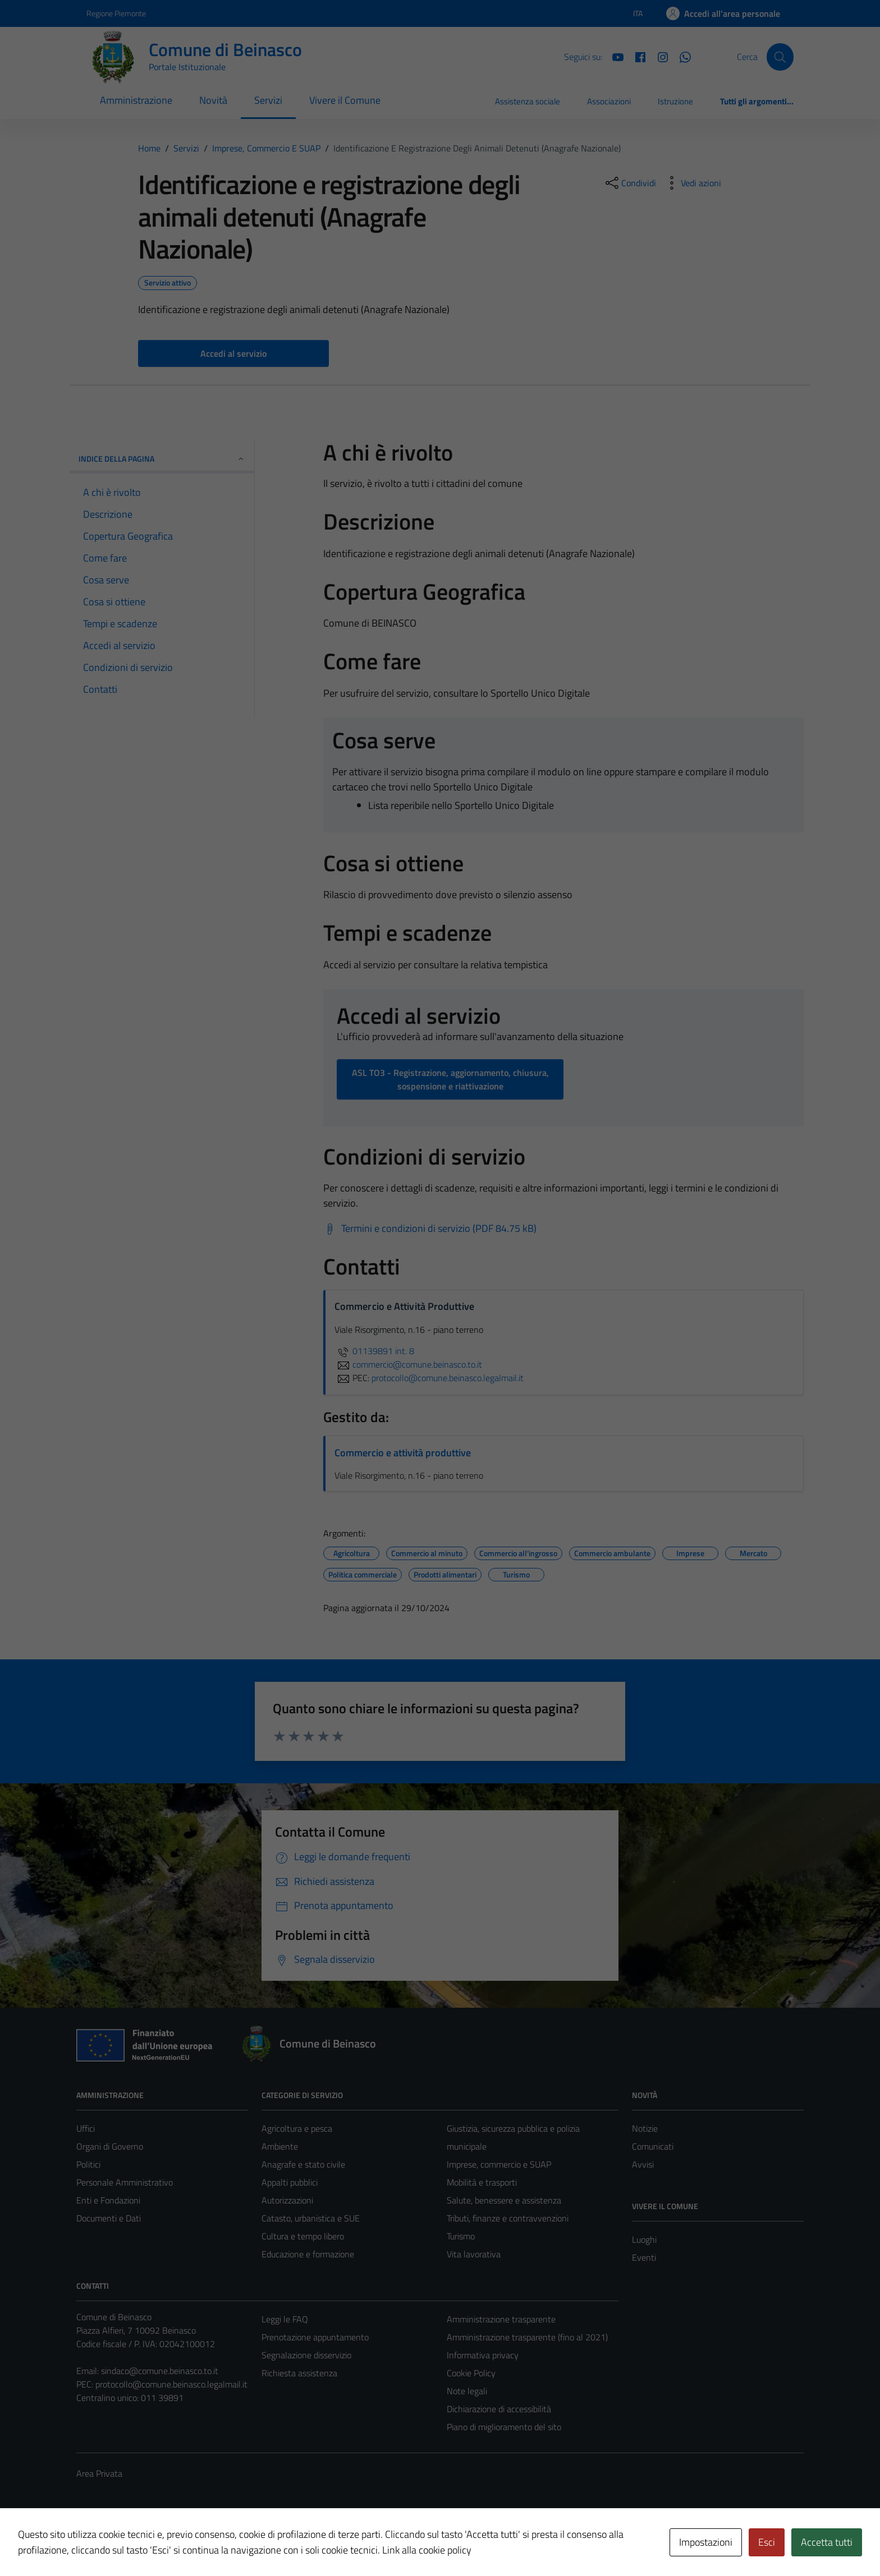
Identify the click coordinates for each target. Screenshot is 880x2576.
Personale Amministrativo (124, 2182)
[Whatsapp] (681, 56)
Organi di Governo (109, 2146)
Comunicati (652, 2146)
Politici (88, 2164)
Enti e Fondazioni (108, 2200)
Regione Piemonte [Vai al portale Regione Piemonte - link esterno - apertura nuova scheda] (116, 13)
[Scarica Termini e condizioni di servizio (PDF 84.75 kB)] (430, 1228)
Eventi (644, 2257)
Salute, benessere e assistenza (504, 2200)
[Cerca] (780, 56)
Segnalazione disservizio (306, 2355)
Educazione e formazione (308, 2254)
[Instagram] (658, 56)
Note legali (467, 2391)
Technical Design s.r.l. (152, 2543)
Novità (213, 100)
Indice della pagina (162, 458)
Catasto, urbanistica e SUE (311, 2218)
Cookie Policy (471, 2373)
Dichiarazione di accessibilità (499, 2409)
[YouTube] (613, 56)
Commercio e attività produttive (402, 1452)
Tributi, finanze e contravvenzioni (508, 2218)
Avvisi (643, 2164)
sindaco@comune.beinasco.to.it (159, 2370)
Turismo (461, 2236)
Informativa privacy (483, 2355)
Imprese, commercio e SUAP (499, 2164)
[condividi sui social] (629, 183)
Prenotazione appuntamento (315, 2337)
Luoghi (644, 2239)
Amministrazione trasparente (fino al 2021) (527, 2337)
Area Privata (99, 2473)
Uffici (85, 2128)
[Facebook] (636, 56)
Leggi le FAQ (285, 2319)
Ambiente (280, 2146)
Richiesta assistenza (299, 2373)
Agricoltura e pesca (297, 2128)
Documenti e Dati (108, 2218)
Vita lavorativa (474, 2254)
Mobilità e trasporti (482, 2182)
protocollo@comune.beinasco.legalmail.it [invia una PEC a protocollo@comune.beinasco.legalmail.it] (448, 1377)
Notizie (645, 2128)
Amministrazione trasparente (501, 2319)
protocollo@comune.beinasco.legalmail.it (171, 2384)
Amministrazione (136, 100)
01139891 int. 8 (374, 1351)
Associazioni (609, 101)
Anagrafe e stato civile (303, 2164)
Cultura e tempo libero (303, 2236)
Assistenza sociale (527, 101)
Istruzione (675, 101)
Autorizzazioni (287, 2200)
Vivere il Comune (345, 100)
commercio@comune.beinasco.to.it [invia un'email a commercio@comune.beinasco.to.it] (408, 1364)
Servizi (268, 100)
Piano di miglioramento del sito (504, 2427)
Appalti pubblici (290, 2182)
